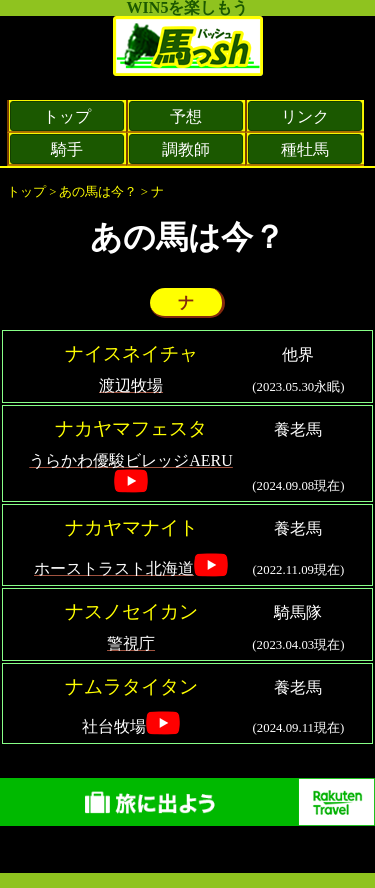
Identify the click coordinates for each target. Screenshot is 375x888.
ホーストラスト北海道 (114, 568)
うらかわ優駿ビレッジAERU (131, 460)
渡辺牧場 (131, 385)
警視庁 (131, 643)
